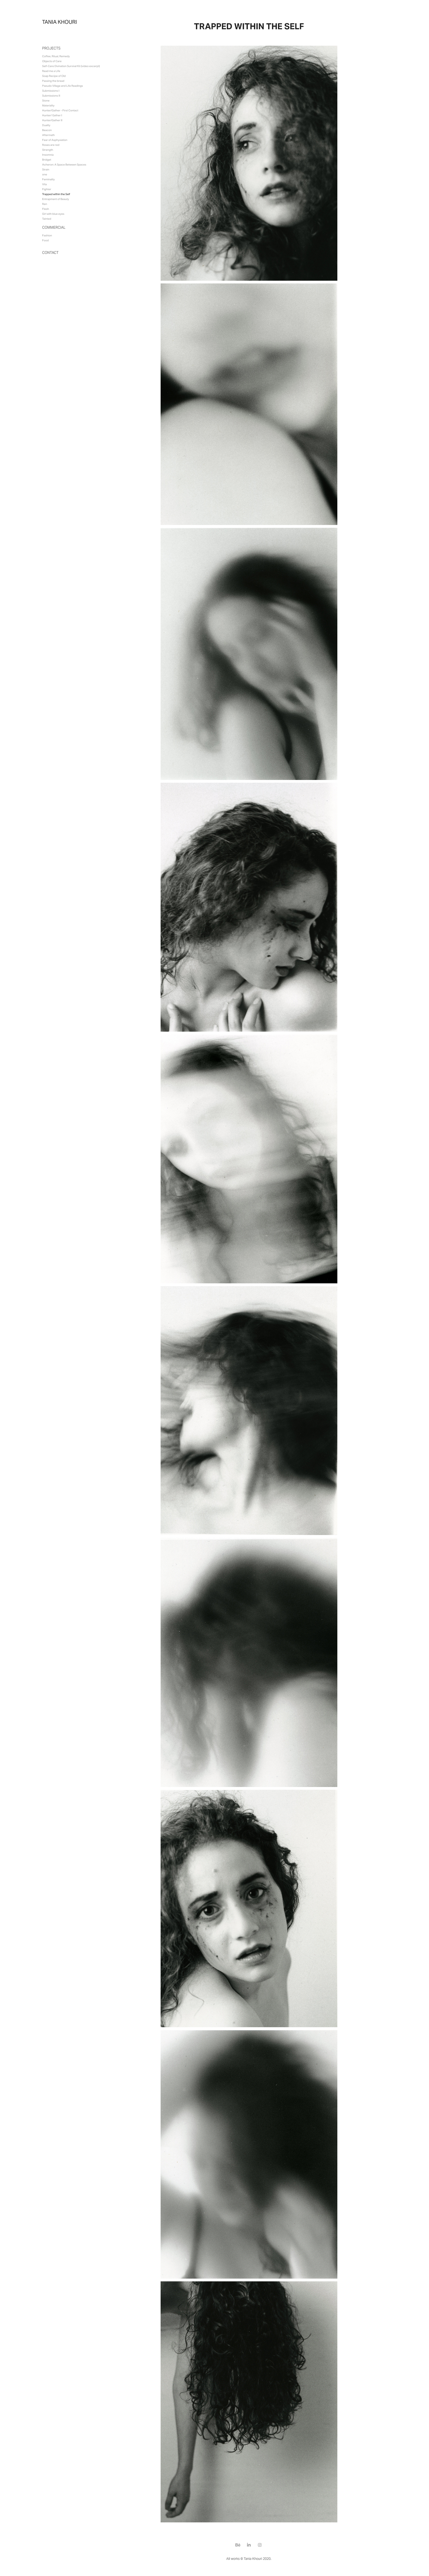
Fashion (47, 235)
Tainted (46, 219)
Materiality (48, 105)
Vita (44, 184)
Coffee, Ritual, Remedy (56, 56)
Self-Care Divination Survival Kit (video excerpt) (71, 66)
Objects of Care (52, 61)
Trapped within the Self (56, 194)
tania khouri (59, 22)
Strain (45, 169)
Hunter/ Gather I (52, 115)
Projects (51, 48)
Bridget (46, 159)
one (44, 174)
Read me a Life (51, 71)
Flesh (45, 209)
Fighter (46, 189)
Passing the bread (53, 81)
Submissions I (50, 90)
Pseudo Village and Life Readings (62, 86)
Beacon (47, 130)
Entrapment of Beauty (55, 199)
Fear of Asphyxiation (54, 140)
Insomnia (48, 154)
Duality (46, 125)
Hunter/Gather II (52, 120)
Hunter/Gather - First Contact (60, 110)
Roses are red (50, 145)
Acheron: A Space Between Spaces (64, 164)
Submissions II (51, 95)
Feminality (48, 179)
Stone (46, 100)
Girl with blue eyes (53, 214)
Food (45, 240)
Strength (47, 150)
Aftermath (48, 135)
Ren (44, 204)
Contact (50, 252)
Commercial (53, 227)
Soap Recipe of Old (54, 76)
